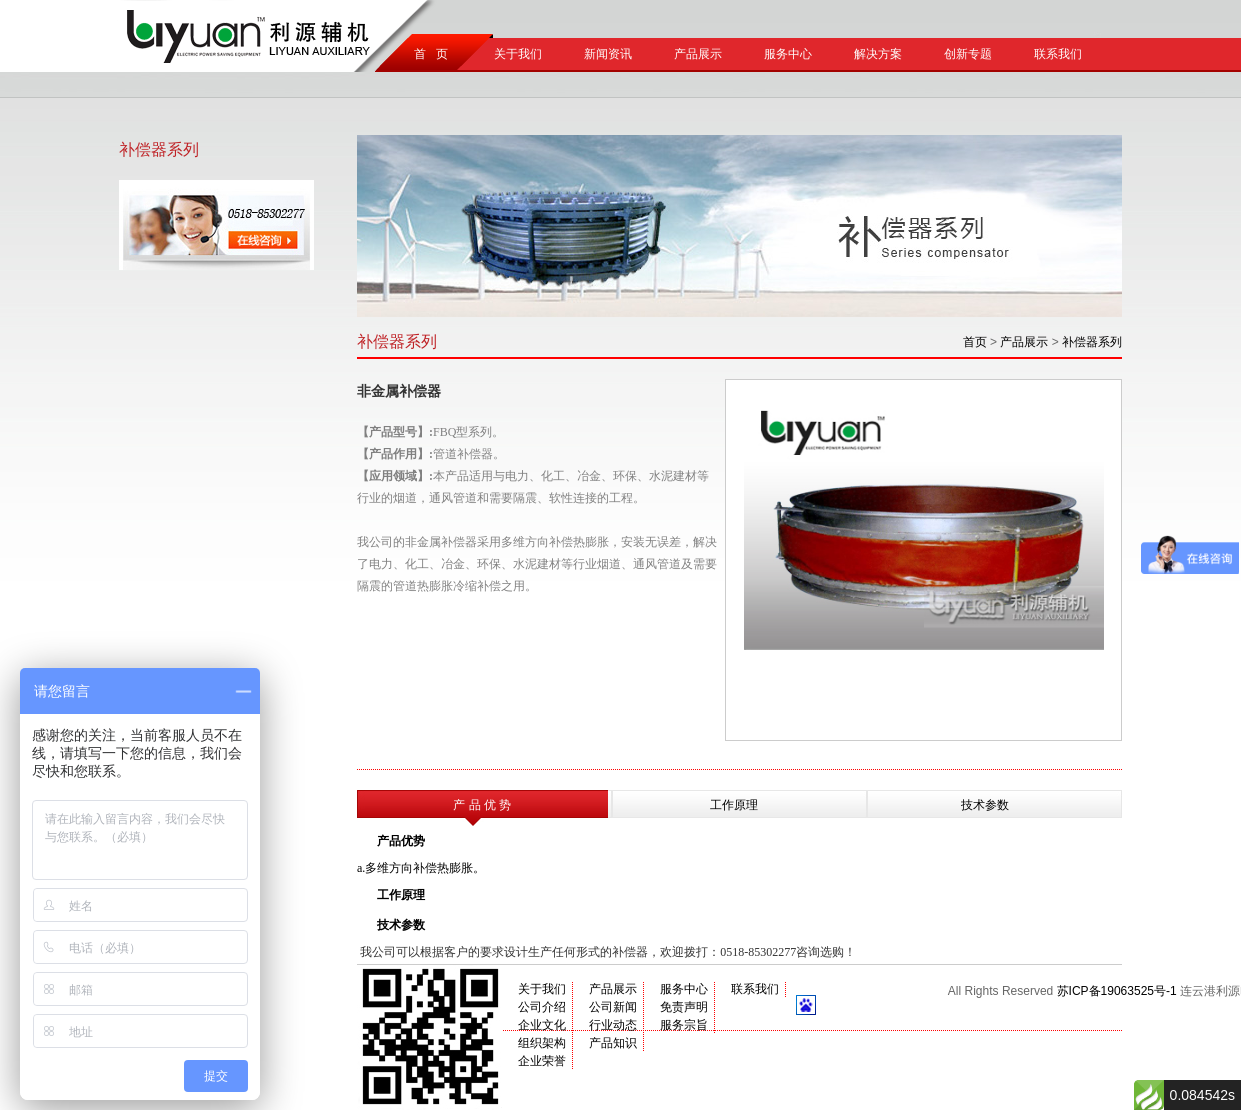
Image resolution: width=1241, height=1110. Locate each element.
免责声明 (684, 1007)
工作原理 (734, 805)
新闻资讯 (608, 54)
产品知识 (613, 1043)
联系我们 (1058, 54)
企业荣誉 (542, 1061)
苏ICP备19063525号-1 (1117, 991)
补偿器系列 (1092, 342)
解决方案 (878, 54)
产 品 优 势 (482, 805)
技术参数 (985, 805)
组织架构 (542, 1043)
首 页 (428, 54)
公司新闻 (613, 1007)
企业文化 (542, 1025)
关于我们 (518, 54)
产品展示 (698, 54)
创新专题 (968, 54)
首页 (975, 342)
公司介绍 (542, 1007)
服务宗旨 (684, 1025)
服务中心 (788, 54)
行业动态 (613, 1025)
